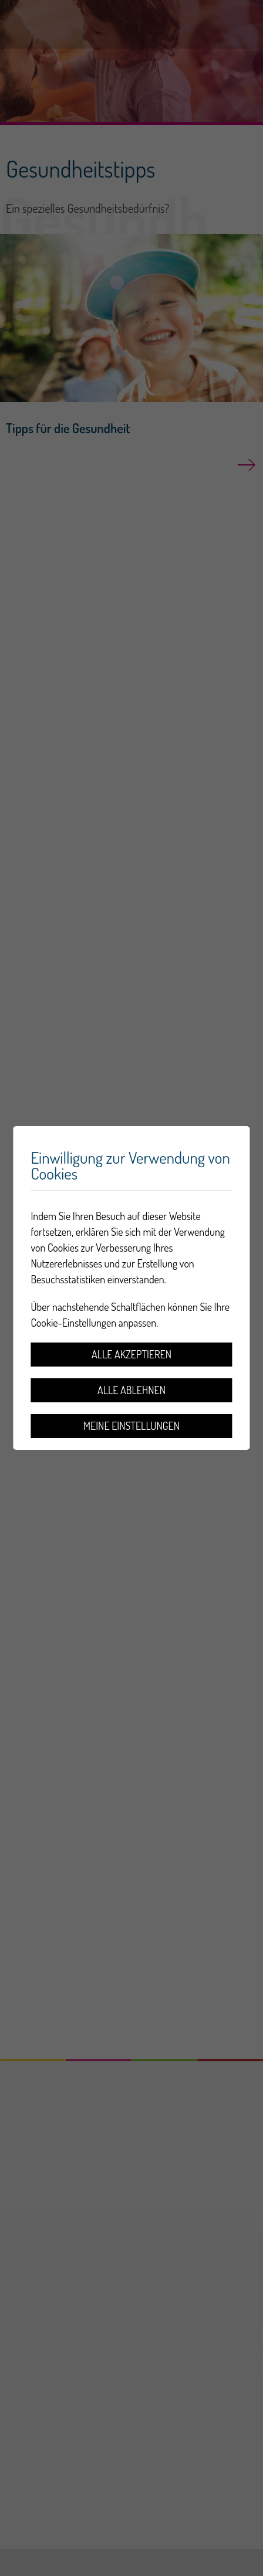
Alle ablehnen (131, 1390)
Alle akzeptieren (131, 1354)
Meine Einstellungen (131, 1425)
